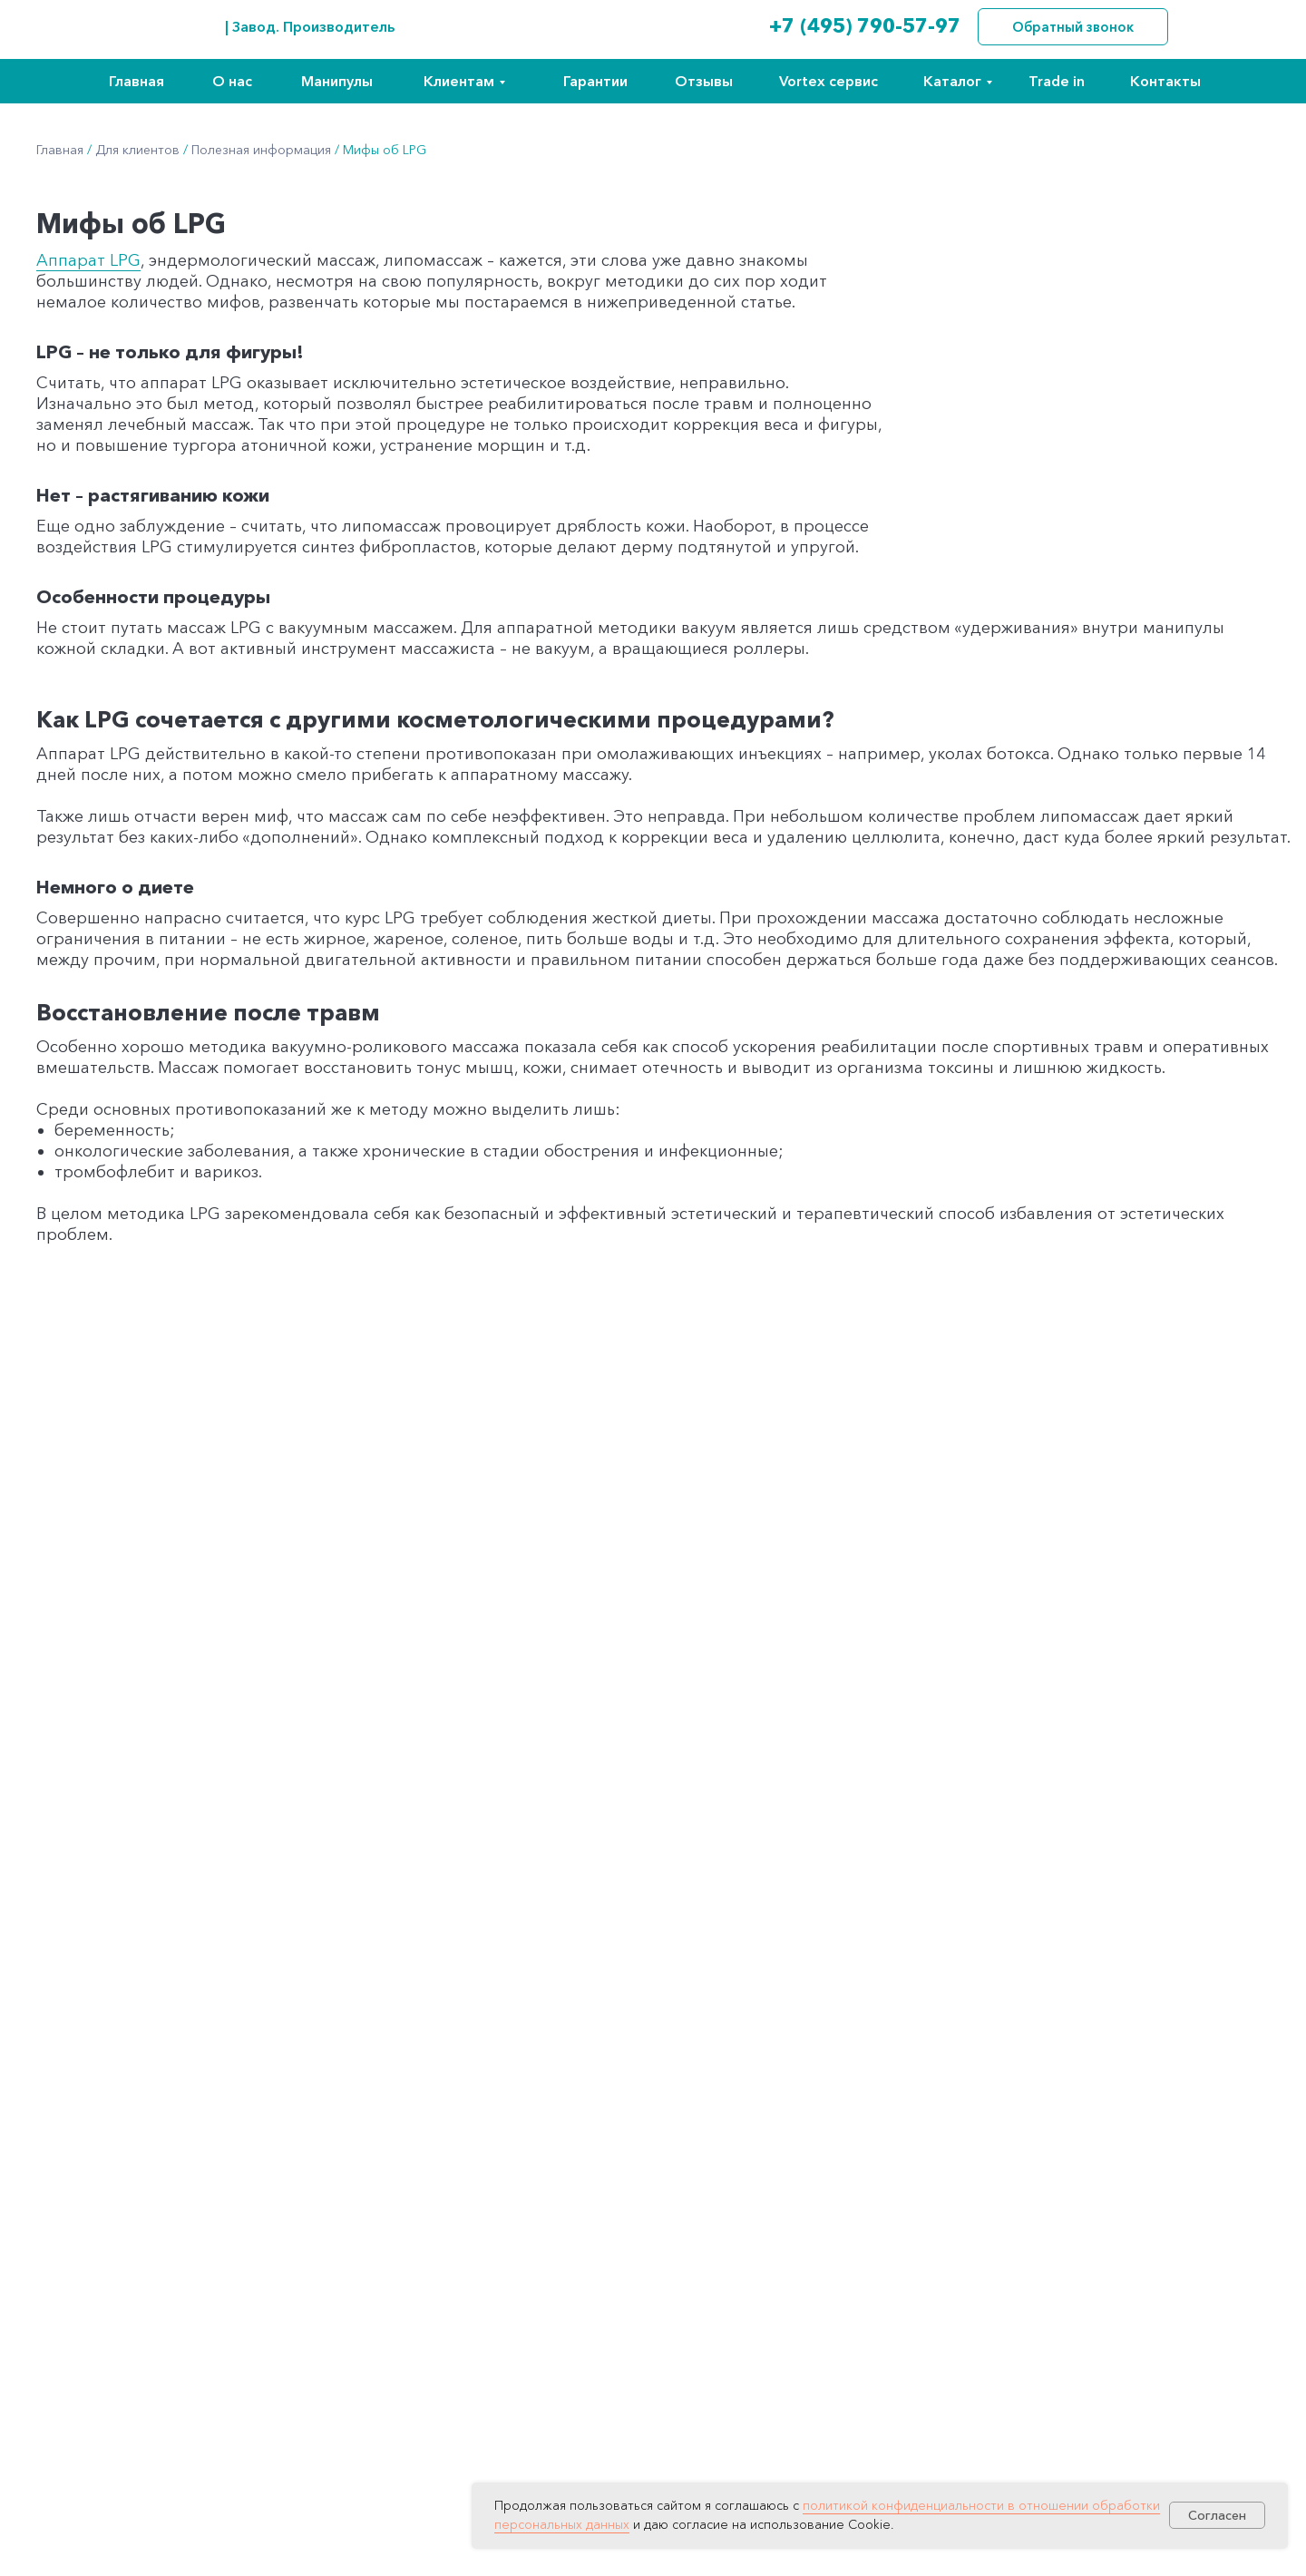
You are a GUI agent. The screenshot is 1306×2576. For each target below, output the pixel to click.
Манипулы (337, 81)
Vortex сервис (828, 81)
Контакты (1165, 81)
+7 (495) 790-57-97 (864, 26)
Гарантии (595, 81)
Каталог (952, 81)
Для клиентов (137, 149)
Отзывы (704, 81)
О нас (232, 81)
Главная (136, 81)
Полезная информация (261, 149)
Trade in (1056, 81)
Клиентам (459, 81)
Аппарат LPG (88, 260)
